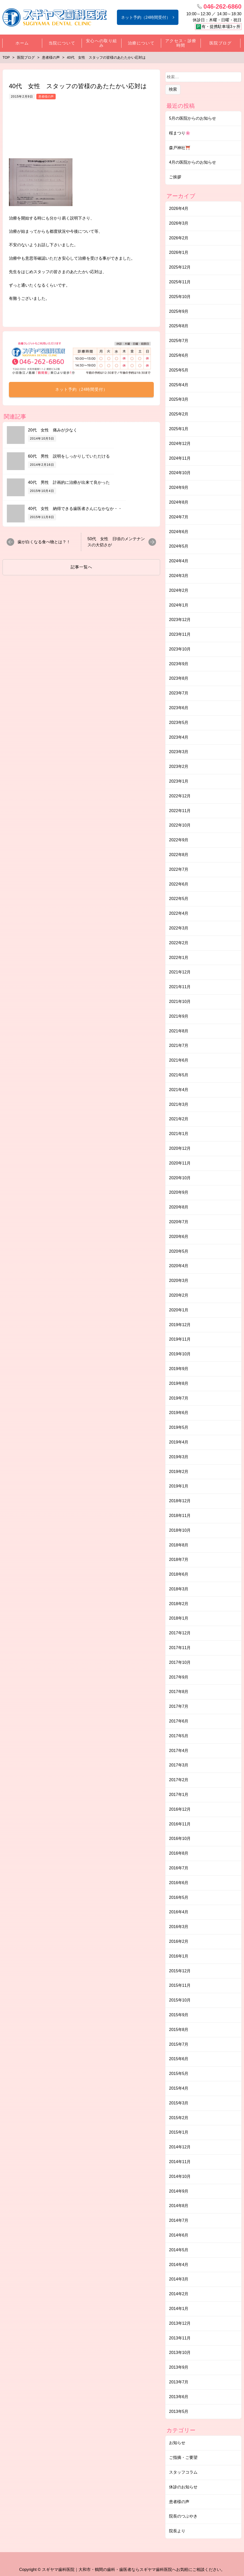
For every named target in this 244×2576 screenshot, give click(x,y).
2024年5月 (179, 546)
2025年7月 (179, 340)
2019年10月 (180, 1354)
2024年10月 (180, 473)
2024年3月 (179, 575)
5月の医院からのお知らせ (192, 118)
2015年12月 (180, 1971)
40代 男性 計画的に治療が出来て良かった (69, 482)
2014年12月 (180, 2147)
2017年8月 (179, 1691)
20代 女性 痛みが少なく (52, 430)
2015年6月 (179, 2059)
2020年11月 (180, 1163)
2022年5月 (179, 898)
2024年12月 (180, 443)
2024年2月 (179, 590)
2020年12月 (180, 1148)
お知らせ (177, 2443)
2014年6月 (179, 2235)
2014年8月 (179, 2205)
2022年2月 (179, 943)
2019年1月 (179, 1486)
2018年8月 (179, 1545)
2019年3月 (179, 1457)
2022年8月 (179, 854)
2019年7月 (179, 1398)
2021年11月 (180, 987)
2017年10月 (180, 1662)
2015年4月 (179, 2088)
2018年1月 (179, 1618)
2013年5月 (179, 2411)
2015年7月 (179, 2044)
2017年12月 (180, 1633)
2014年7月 (179, 2220)
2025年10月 (180, 296)
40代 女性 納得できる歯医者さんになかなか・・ (75, 508)
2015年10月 (180, 2000)
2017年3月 (179, 1765)
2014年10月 (180, 2176)
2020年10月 (180, 1178)
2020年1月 (179, 1310)
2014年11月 (180, 2162)
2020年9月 (179, 1192)
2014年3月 (179, 2279)
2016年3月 (179, 1927)
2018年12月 (180, 1501)
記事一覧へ (81, 567)
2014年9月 (179, 2191)
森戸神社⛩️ (179, 148)
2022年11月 (180, 811)
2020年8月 (179, 1207)
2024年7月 (179, 517)
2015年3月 (179, 2103)
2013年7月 (179, 2382)
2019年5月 (179, 1427)
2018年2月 (179, 1604)
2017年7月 (179, 1706)
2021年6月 (179, 1060)
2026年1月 (179, 252)
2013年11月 (180, 2338)
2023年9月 (179, 664)
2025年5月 (179, 370)
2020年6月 (179, 1236)
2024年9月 (179, 487)
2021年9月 (179, 1016)
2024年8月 (179, 502)
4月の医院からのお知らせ (192, 162)
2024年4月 (179, 561)
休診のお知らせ (183, 2487)
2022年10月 (180, 825)
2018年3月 (179, 1589)
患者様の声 (46, 96)
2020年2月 (179, 1295)
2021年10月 (180, 1001)
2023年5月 (179, 722)
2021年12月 (180, 972)
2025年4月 (179, 385)
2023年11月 (180, 634)
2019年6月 (179, 1412)
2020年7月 (179, 1222)
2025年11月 (180, 282)
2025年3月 (179, 399)
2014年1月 (179, 2308)
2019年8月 (179, 1383)
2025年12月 (180, 267)
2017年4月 (179, 1750)
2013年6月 (179, 2397)
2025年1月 (179, 429)
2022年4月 (179, 913)
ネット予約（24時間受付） (145, 17)
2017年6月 (179, 1721)
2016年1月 (179, 1956)
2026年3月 (179, 223)
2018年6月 (179, 1574)
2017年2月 (179, 1780)
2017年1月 (179, 1794)
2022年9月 (179, 840)
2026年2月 (179, 238)
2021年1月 (179, 1133)
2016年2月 (179, 1941)
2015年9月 (179, 2015)
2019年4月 (179, 1442)
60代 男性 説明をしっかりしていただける (69, 456)
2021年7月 (179, 1045)
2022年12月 (180, 796)
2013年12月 (180, 2323)
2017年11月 (180, 1648)
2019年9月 (179, 1369)
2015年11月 (180, 1985)
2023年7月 (179, 693)
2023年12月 (180, 619)
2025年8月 (179, 326)
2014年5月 (179, 2250)
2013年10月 (180, 2352)
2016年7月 (179, 1868)
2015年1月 (179, 2132)
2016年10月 (180, 1838)
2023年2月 (179, 766)
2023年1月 (179, 781)
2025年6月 (179, 355)
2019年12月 (180, 1325)
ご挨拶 (175, 177)
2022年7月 (179, 869)
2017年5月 (179, 1736)
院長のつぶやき (183, 2516)
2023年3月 (179, 752)
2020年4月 (179, 1266)
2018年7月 (179, 1559)
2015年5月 (179, 2073)
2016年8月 (179, 1853)
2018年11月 (180, 1515)
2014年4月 (179, 2264)
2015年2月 (179, 2118)
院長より (177, 2531)
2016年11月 (180, 1824)
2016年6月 (179, 1883)
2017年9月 (179, 1677)
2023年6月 (179, 708)
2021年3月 (179, 1104)
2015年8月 (179, 2029)
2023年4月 (179, 737)
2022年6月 (179, 884)
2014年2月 (179, 2294)
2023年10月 (180, 649)
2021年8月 (179, 1031)
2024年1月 (179, 605)
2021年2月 (179, 1119)
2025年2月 (179, 414)
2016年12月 (180, 1809)
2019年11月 (180, 1339)
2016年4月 (179, 1912)
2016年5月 (179, 1897)
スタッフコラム (183, 2472)
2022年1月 (179, 957)
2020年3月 (179, 1280)
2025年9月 (179, 311)
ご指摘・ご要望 (183, 2457)
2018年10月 (180, 1530)
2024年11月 (180, 458)
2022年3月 (179, 928)
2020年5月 (179, 1251)
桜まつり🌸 (179, 133)
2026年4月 (179, 208)
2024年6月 (179, 532)
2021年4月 (179, 1090)
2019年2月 (179, 1471)
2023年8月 (179, 678)
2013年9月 (179, 2367)
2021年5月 (179, 1075)
